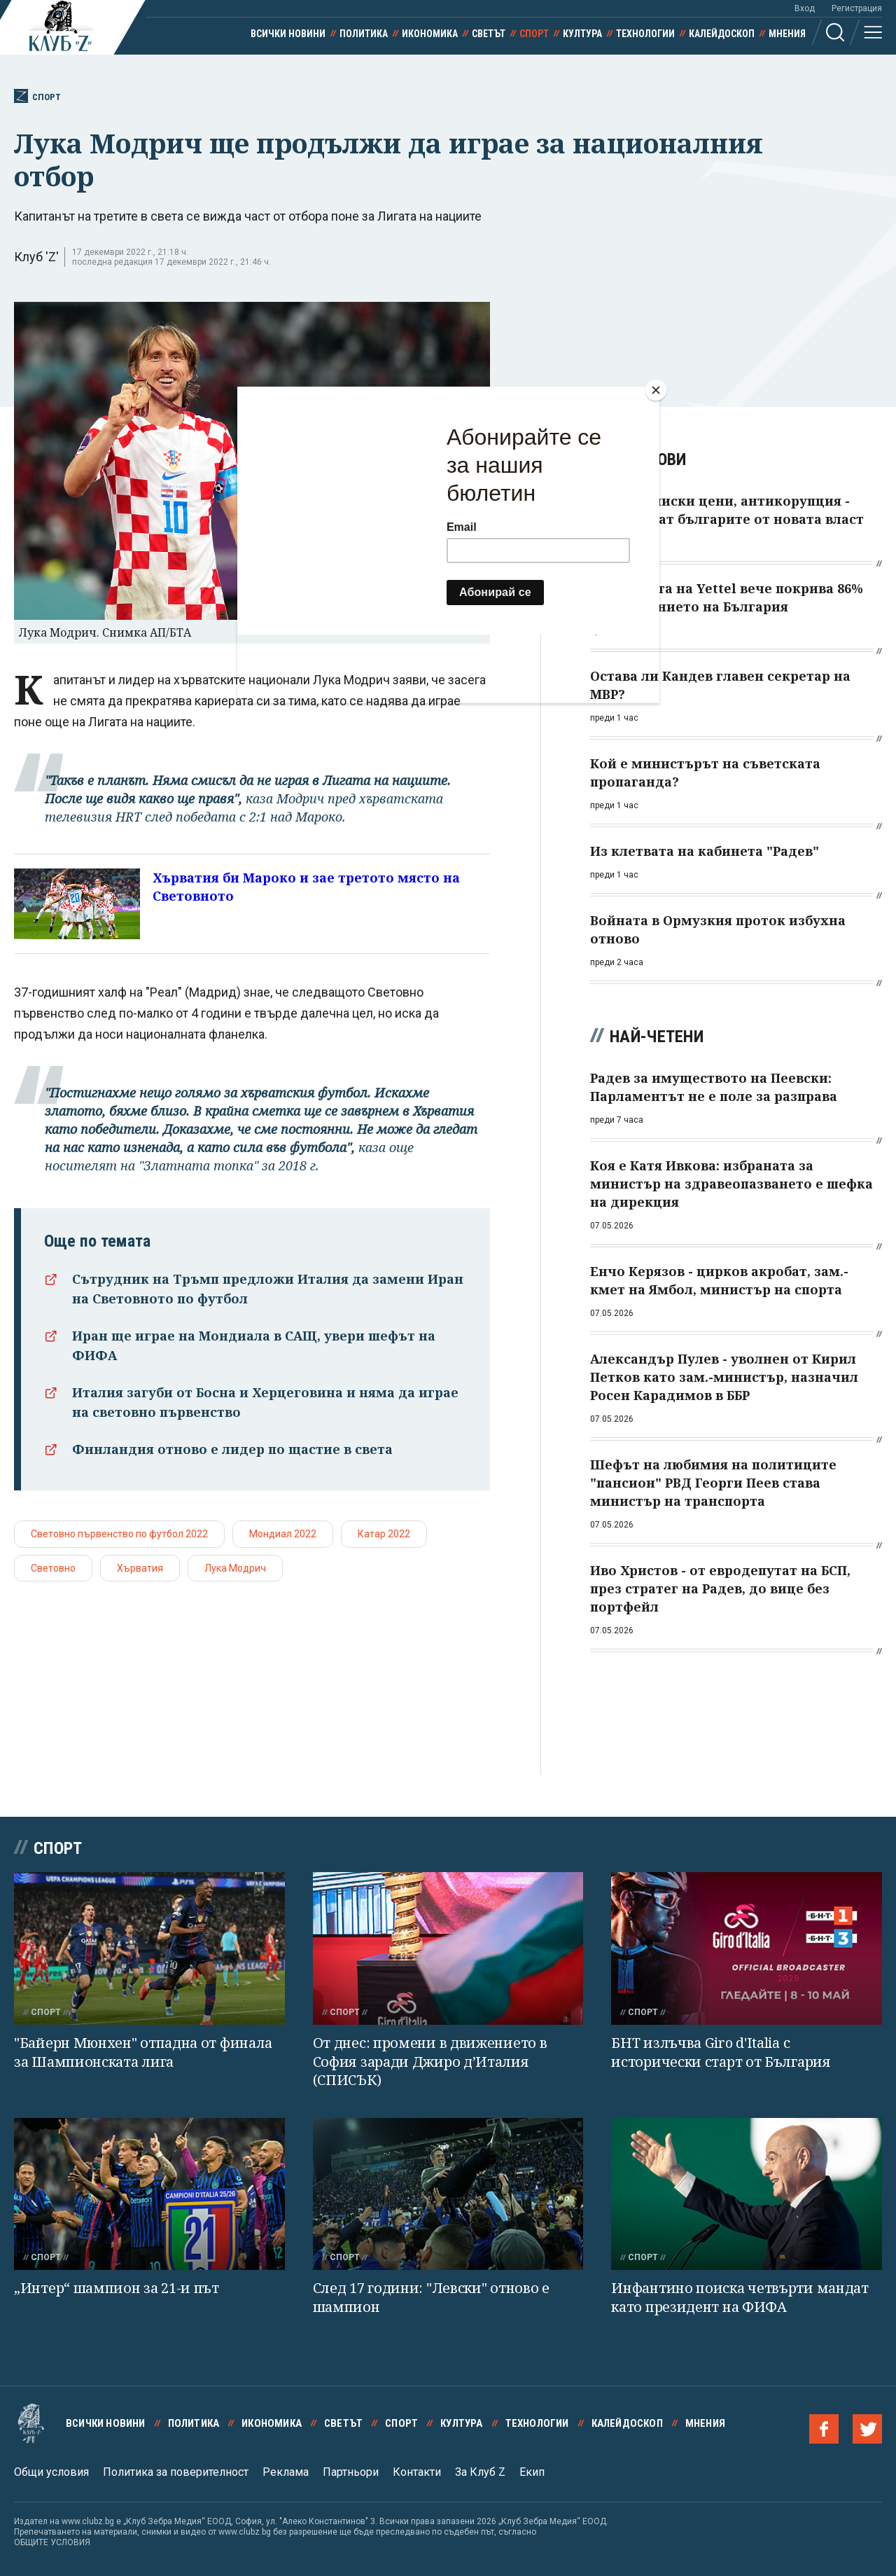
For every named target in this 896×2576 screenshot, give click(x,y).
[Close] (655, 390)
